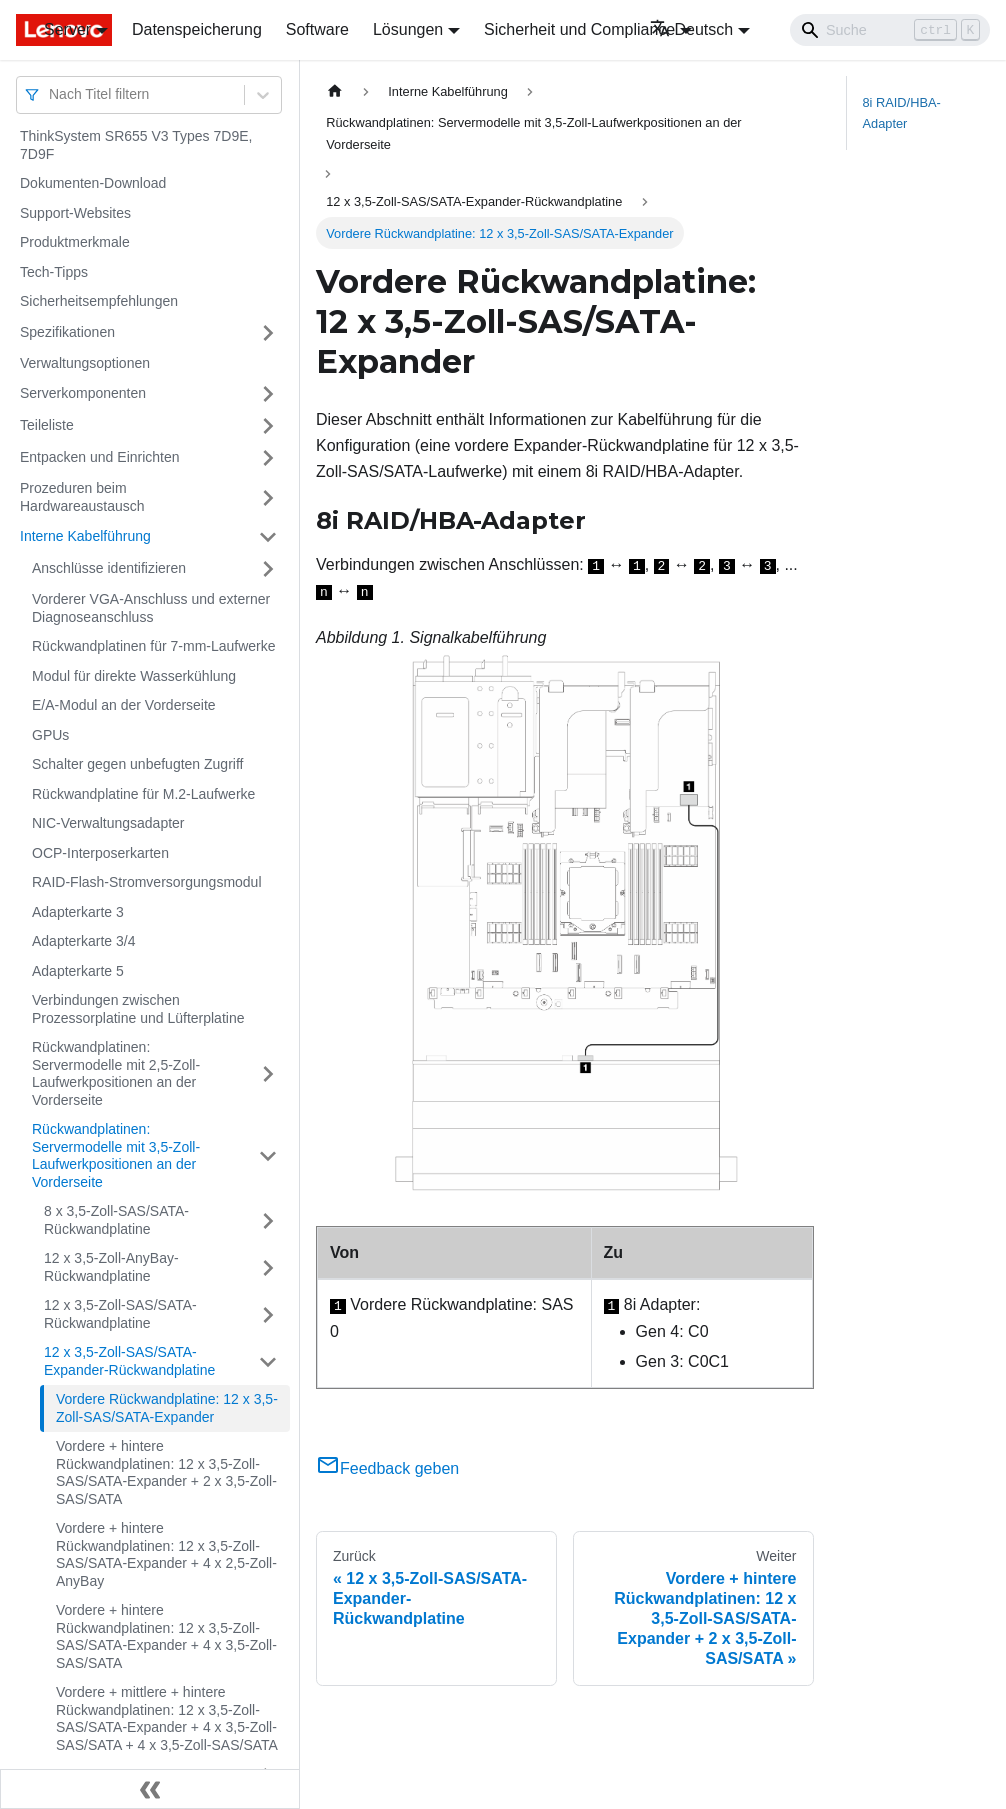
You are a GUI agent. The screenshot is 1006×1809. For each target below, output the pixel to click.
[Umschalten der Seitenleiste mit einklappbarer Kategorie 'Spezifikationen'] (268, 333)
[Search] (890, 30)
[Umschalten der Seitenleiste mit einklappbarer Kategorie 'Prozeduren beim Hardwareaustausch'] (268, 497)
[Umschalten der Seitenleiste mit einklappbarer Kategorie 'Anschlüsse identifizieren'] (268, 569)
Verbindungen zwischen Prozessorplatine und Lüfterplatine (138, 1009)
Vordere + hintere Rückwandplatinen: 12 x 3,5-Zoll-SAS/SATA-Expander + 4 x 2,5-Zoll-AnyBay (166, 1554)
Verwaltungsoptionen (85, 363)
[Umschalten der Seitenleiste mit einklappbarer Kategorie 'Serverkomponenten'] (268, 394)
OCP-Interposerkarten (100, 853)
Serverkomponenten (83, 393)
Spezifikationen (67, 332)
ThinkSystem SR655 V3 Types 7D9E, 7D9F (136, 145)
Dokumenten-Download (93, 183)
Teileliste (47, 425)
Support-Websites (75, 213)
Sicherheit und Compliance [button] (579, 29)
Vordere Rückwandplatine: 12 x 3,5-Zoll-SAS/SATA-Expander (167, 1408)
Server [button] (67, 29)
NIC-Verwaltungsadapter (108, 823)
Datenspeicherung (197, 29)
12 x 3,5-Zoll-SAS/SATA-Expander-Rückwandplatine (129, 1361)
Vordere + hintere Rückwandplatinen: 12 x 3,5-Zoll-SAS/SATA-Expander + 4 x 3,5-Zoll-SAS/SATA (166, 1636)
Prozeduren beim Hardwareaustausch (82, 497)
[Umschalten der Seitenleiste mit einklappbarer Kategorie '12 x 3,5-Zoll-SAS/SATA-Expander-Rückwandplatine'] (268, 1361)
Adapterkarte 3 (78, 912)
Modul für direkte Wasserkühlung (134, 676)
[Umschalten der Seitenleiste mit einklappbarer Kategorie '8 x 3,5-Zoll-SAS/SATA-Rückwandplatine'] (268, 1220)
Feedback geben (387, 1468)
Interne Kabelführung (85, 536)
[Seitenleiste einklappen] (150, 1789)
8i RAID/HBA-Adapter (902, 113)
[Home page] (335, 91)
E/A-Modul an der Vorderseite (124, 705)
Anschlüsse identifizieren (109, 568)
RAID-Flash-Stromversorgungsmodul (147, 882)
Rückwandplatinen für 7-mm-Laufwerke (154, 646)
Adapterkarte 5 (78, 971)
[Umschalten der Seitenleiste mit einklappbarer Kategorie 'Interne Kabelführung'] (268, 537)
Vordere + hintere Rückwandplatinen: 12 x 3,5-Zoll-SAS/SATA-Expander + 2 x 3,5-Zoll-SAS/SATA (166, 1472)
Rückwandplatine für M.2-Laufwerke (143, 794)
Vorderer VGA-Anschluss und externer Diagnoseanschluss (151, 608)
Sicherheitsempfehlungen (99, 301)
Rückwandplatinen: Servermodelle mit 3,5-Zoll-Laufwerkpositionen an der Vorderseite (116, 1155)
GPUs (50, 735)
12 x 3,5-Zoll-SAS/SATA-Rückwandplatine (120, 1314)
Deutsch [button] (692, 29)
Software (317, 29)
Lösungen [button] (408, 29)
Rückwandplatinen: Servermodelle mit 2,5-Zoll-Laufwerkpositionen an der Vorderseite (116, 1073)
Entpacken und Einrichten (100, 457)
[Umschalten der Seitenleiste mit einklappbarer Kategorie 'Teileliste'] (268, 426)
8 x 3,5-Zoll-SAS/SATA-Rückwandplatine (116, 1220)
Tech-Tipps (54, 272)
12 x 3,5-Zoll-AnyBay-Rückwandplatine (111, 1267)
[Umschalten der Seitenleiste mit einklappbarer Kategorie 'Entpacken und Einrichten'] (268, 458)
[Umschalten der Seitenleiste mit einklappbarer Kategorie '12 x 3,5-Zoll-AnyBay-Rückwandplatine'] (268, 1267)
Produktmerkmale (75, 242)
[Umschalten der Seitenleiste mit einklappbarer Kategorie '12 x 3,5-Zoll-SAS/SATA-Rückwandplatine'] (268, 1314)
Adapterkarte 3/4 (84, 941)
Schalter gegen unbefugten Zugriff (137, 764)
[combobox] (51, 94)
